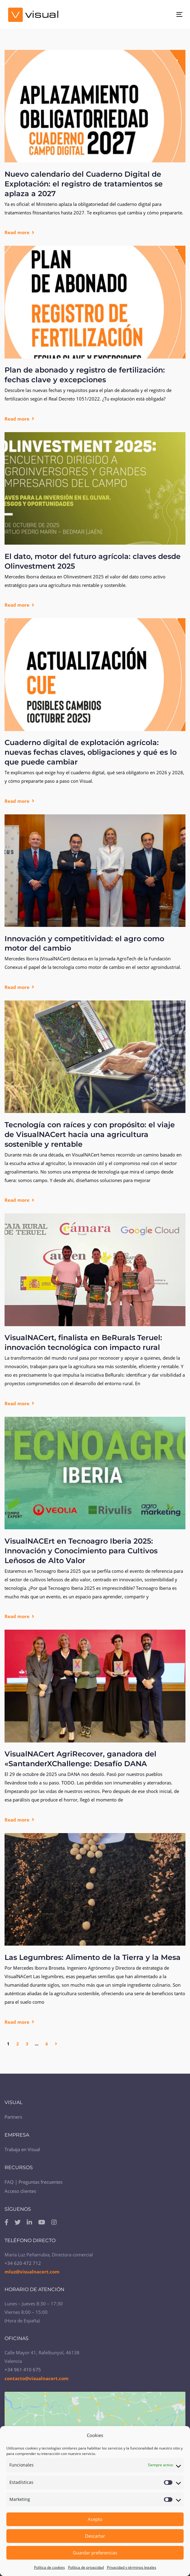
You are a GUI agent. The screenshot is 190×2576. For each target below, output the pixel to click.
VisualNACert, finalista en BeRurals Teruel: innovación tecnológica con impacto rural (83, 1342)
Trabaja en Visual (22, 2149)
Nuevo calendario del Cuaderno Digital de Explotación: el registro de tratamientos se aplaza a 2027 (84, 184)
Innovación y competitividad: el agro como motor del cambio (84, 943)
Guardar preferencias (95, 2553)
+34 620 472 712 (23, 2263)
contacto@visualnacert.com (37, 2378)
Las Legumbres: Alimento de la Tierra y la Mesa (93, 1957)
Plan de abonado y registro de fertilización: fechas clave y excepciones (85, 375)
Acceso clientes (20, 2191)
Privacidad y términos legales (131, 2567)
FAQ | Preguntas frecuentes (34, 2182)
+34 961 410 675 (23, 2369)
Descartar (95, 2536)
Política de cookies (49, 2567)
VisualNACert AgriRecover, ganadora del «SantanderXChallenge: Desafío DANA (80, 1758)
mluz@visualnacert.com (32, 2272)
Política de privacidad (86, 2567)
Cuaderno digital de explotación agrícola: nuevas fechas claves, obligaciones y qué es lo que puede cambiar (91, 752)
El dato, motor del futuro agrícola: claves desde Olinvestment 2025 (93, 561)
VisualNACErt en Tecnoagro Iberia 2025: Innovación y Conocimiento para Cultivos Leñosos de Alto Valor (81, 1551)
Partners (13, 2117)
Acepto (95, 2519)
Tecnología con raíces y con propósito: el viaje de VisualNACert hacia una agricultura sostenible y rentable (90, 1134)
